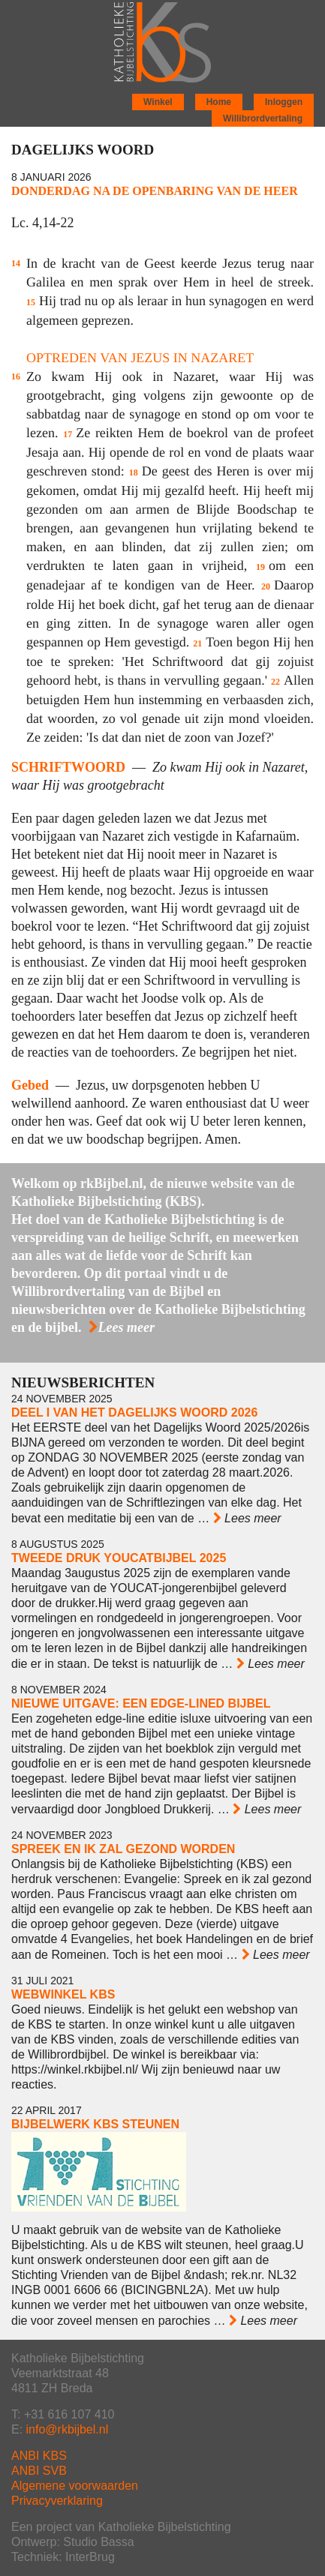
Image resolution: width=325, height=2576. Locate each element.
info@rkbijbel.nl (67, 2429)
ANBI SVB (39, 2470)
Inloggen (283, 102)
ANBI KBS (39, 2455)
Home (218, 102)
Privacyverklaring (57, 2500)
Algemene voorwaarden (74, 2485)
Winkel (158, 102)
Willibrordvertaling (262, 118)
